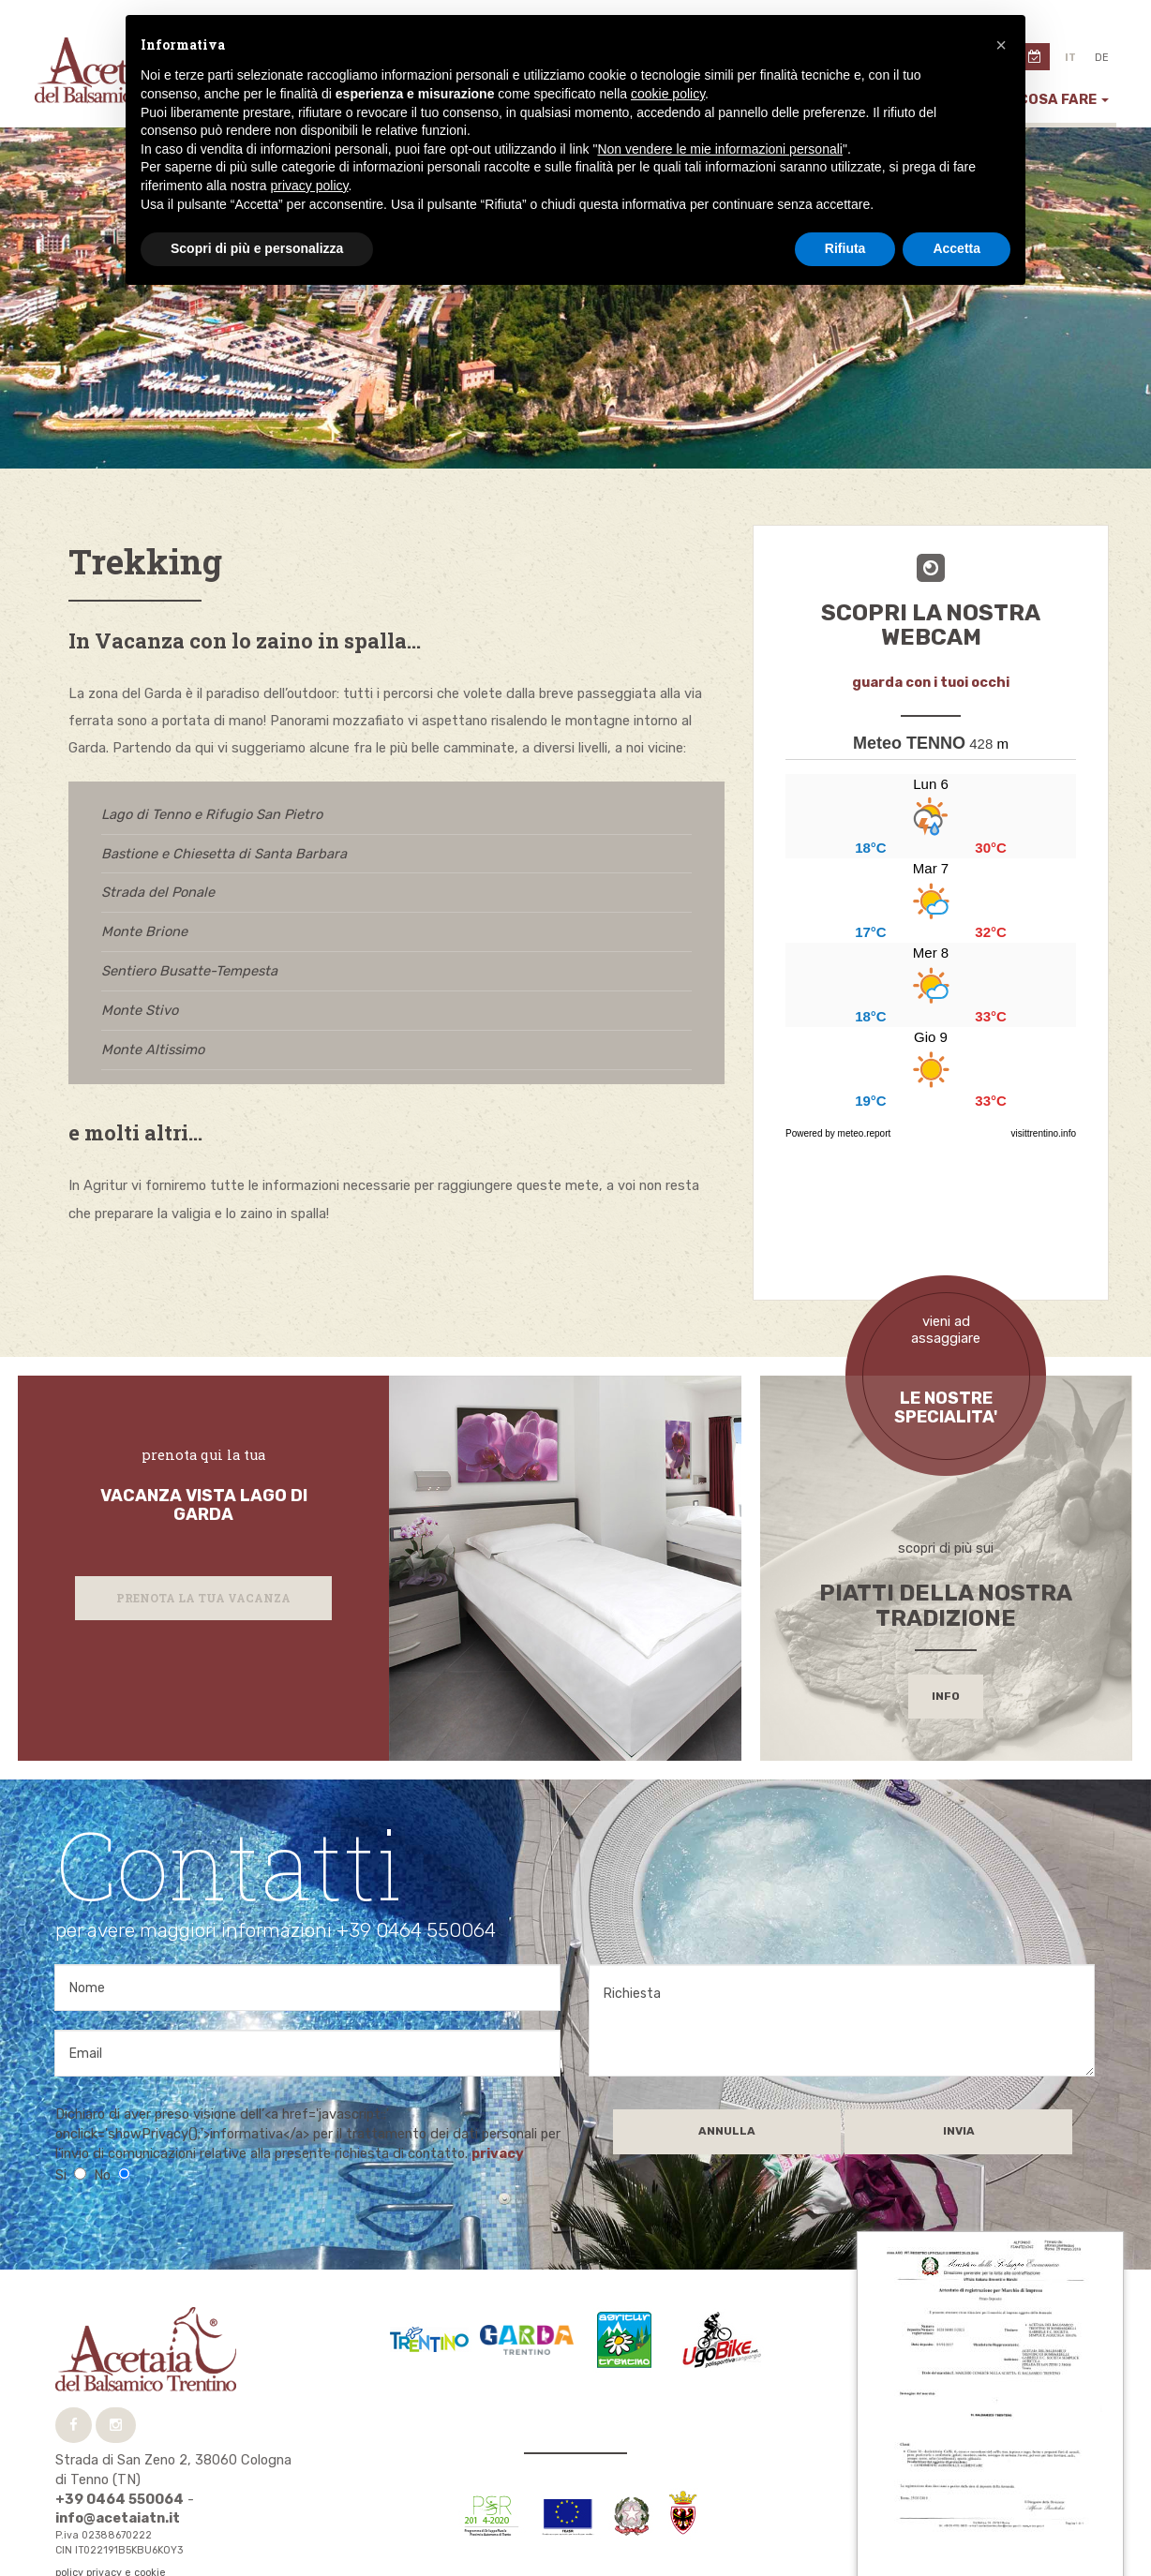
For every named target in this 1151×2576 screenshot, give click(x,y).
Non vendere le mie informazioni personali (719, 148)
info (946, 1641)
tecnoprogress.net (149, 2531)
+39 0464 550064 (119, 2443)
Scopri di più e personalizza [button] (257, 248)
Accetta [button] (956, 248)
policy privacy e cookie (110, 2518)
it (1070, 58)
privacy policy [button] (310, 185)
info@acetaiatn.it (117, 2463)
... (930, 943)
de (1102, 58)
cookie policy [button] (668, 93)
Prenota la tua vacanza (203, 1543)
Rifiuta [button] (845, 248)
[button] (1001, 45)
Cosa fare (1063, 99)
